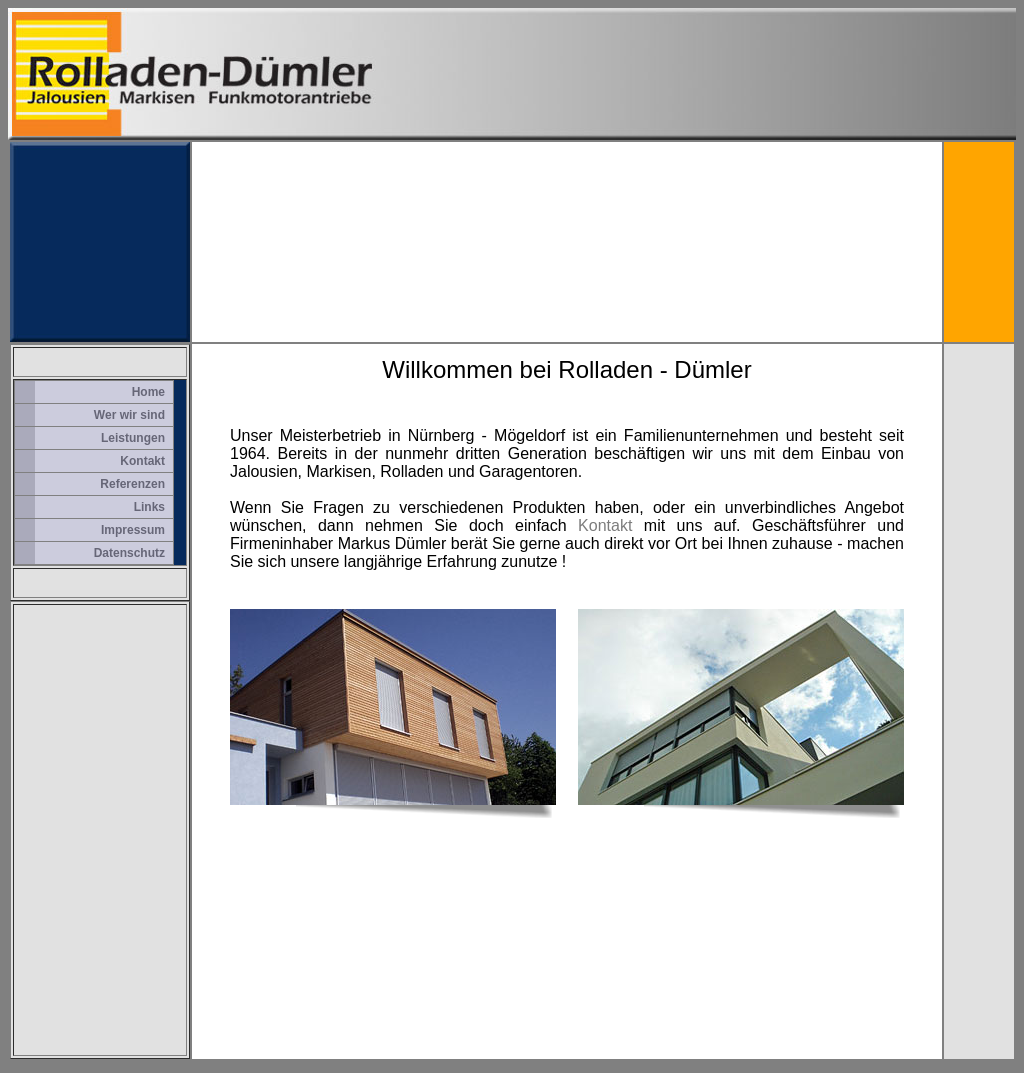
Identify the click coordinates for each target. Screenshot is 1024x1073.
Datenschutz (129, 553)
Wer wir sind (129, 415)
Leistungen (133, 438)
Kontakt (142, 461)
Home (148, 392)
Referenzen (132, 484)
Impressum (133, 530)
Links (149, 507)
